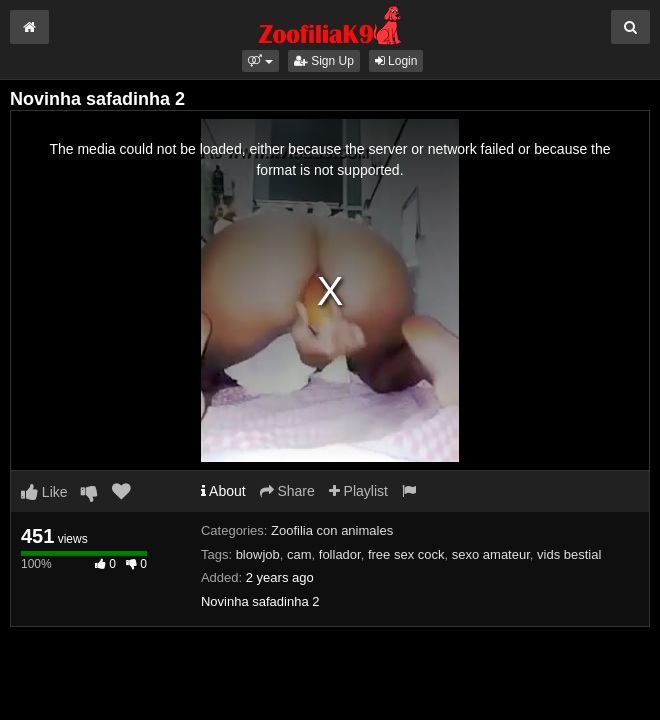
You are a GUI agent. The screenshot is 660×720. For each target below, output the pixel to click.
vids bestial (569, 554)
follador (340, 554)
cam (299, 554)
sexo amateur (491, 554)
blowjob (258, 554)
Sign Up (324, 61)
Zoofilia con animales (332, 530)
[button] (260, 61)
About (223, 491)
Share (287, 491)
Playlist (358, 491)
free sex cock (406, 554)
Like (44, 492)
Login (396, 61)
